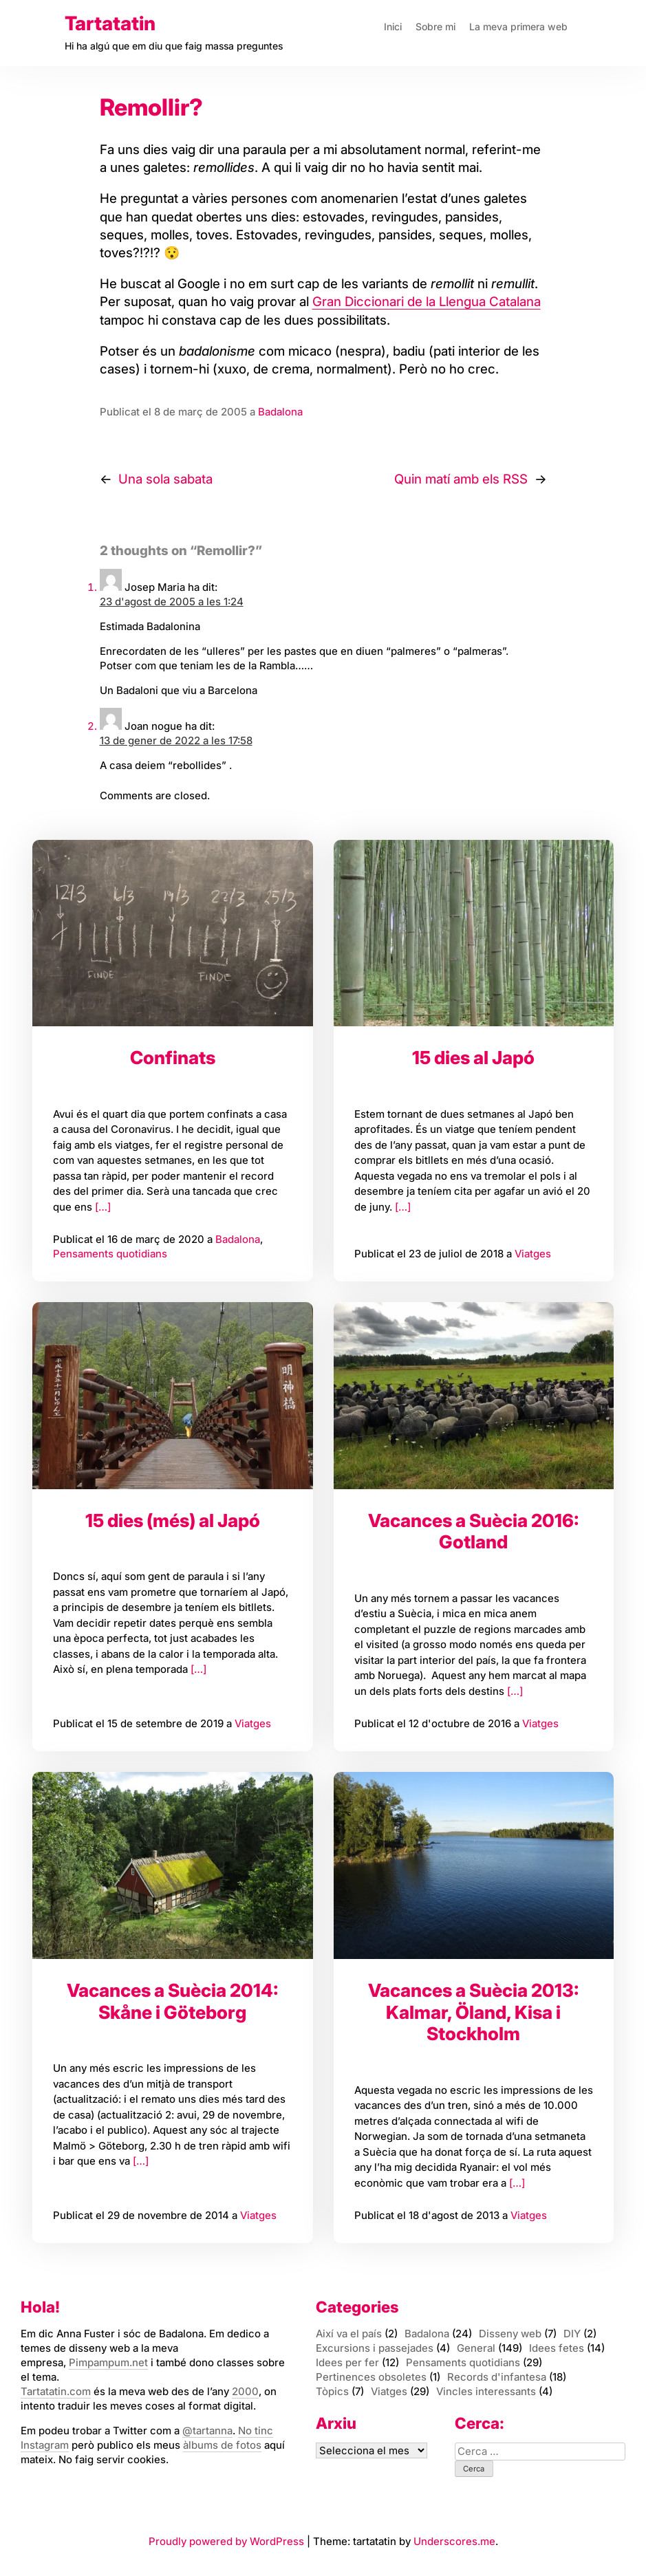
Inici (393, 26)
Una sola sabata (165, 479)
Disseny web (510, 2333)
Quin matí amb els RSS (461, 479)
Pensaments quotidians (110, 1253)
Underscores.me (454, 2541)
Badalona (280, 411)
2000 (245, 2391)
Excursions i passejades (374, 2348)
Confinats (172, 1057)
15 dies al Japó (473, 1057)
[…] (101, 1206)
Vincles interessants (486, 2391)
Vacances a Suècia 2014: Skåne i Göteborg (173, 2001)
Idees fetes (556, 2348)
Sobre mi (435, 26)
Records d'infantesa (496, 2376)
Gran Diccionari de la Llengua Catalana (426, 302)
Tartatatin (110, 23)
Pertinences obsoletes (371, 2376)
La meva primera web (518, 26)
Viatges (533, 1253)
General (476, 2348)
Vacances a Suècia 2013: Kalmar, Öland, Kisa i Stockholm (473, 2012)
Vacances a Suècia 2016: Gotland (473, 1531)
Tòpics (332, 2391)
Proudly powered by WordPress (228, 2541)
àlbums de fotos (222, 2444)
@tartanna (207, 2430)
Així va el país (349, 2333)
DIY (572, 2333)
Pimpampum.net (108, 2362)
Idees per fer (347, 2362)
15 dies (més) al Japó (172, 1520)
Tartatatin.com (56, 2391)
